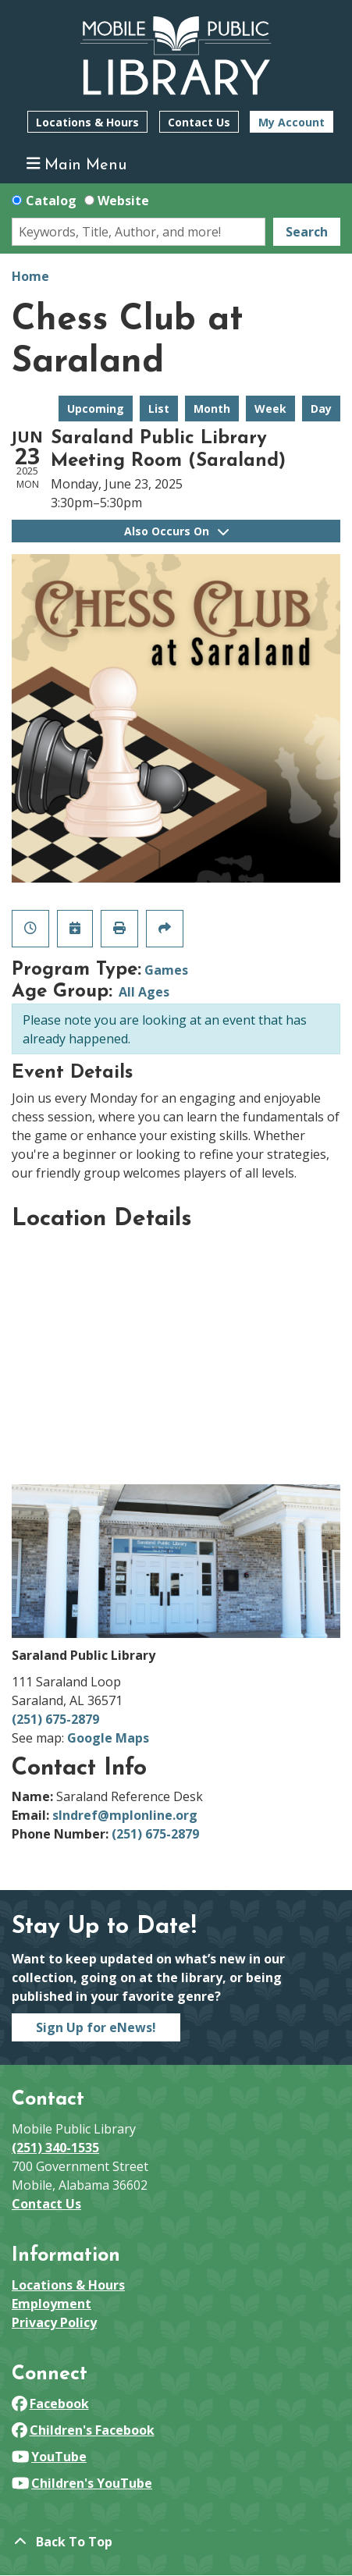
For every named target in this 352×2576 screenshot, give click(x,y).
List (158, 408)
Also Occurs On (176, 531)
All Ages (144, 991)
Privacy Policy (54, 2322)
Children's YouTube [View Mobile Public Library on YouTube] (82, 2483)
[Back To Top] (176, 2542)
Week (270, 408)
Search (307, 231)
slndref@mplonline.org (124, 1815)
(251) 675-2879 (55, 1719)
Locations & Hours (87, 122)
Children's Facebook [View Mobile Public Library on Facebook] (83, 2430)
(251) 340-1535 (55, 2147)
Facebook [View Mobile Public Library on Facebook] (50, 2403)
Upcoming (95, 408)
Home (30, 276)
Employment (51, 2303)
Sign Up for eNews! (96, 2027)
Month (212, 408)
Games (166, 970)
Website (123, 200)
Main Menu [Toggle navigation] (77, 164)
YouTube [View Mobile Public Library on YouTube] (49, 2456)
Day (321, 408)
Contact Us (199, 122)
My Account (291, 122)
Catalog (51, 200)
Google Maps (108, 1737)
